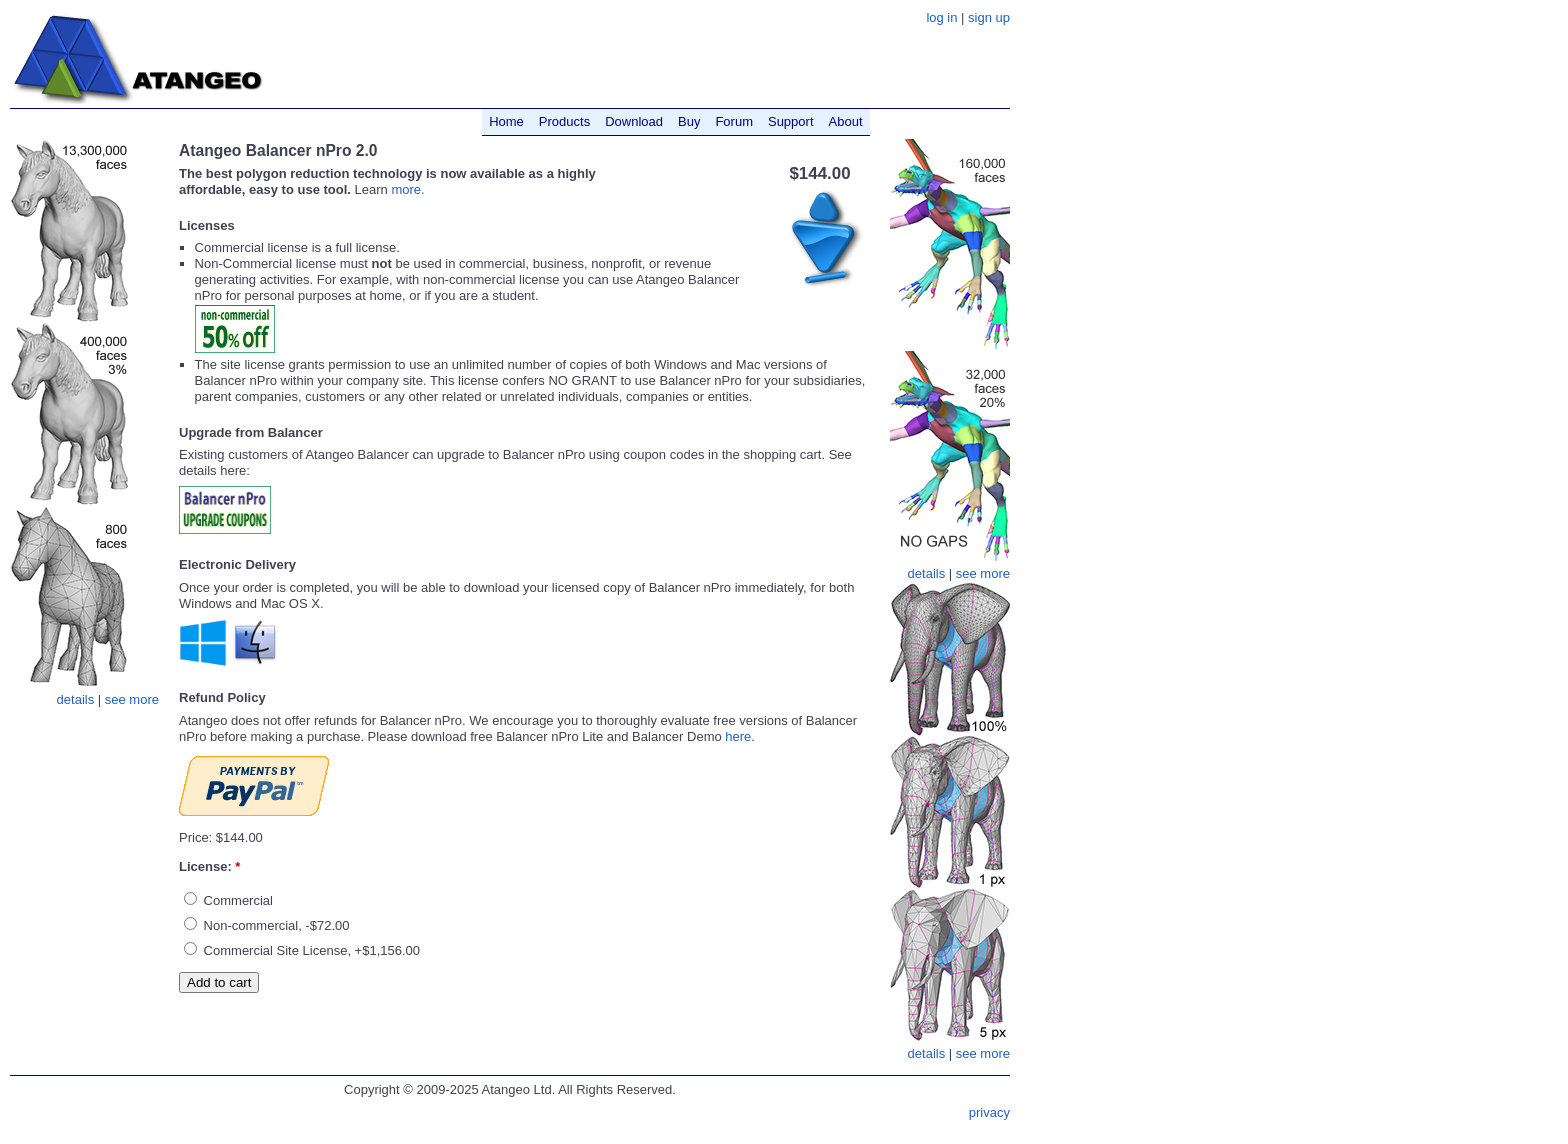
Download (634, 121)
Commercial (228, 900)
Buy (689, 121)
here (738, 736)
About (846, 121)
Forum (734, 121)
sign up (989, 17)
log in (941, 17)
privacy (989, 1112)
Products (564, 121)
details (76, 699)
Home (506, 121)
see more (132, 699)
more (406, 189)
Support (791, 121)
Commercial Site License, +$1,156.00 (302, 950)
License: (209, 866)
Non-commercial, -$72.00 (267, 925)
